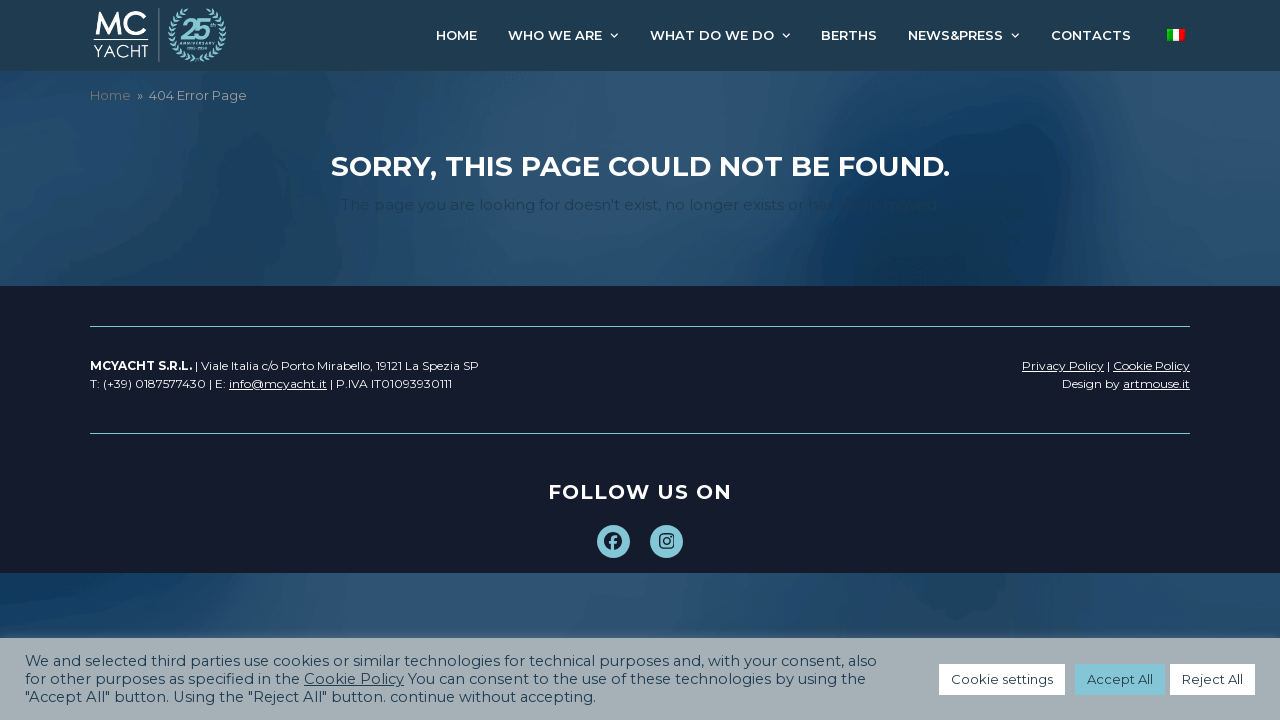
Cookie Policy (354, 679)
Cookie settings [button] (1002, 679)
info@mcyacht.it (278, 383)
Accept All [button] (1120, 679)
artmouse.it (1156, 383)
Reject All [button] (1212, 679)
